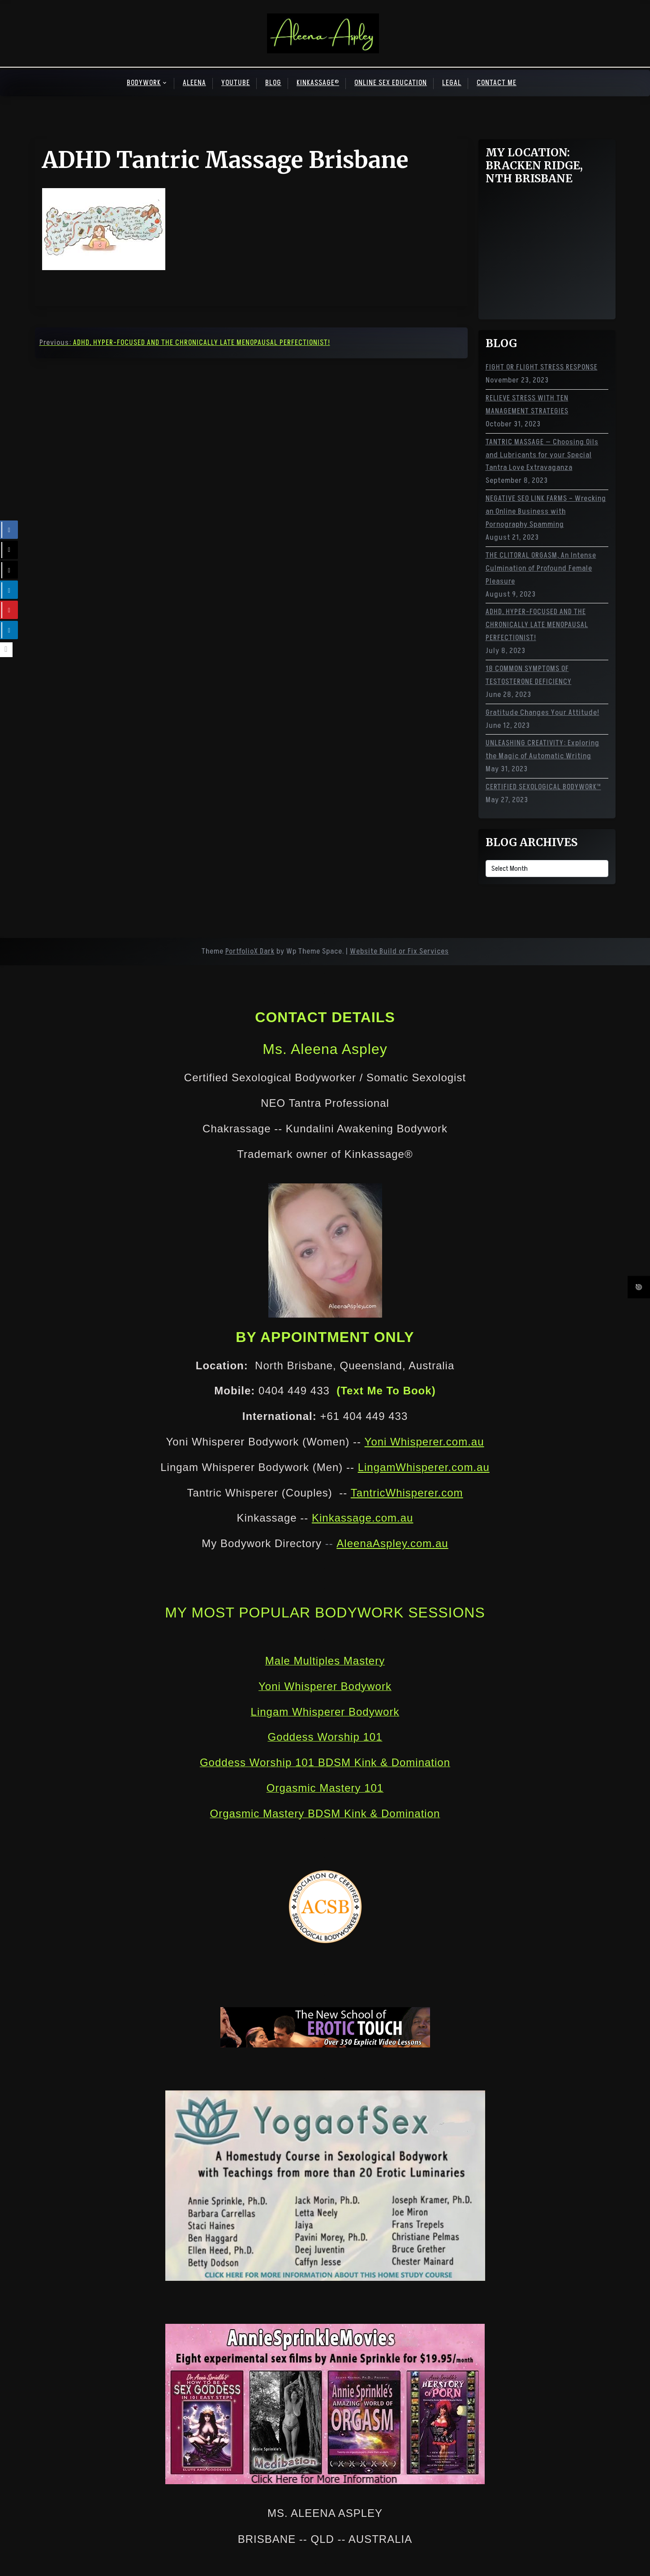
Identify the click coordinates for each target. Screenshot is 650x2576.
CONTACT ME (497, 82)
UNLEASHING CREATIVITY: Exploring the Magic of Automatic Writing (542, 749)
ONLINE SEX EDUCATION (390, 82)
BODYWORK (144, 82)
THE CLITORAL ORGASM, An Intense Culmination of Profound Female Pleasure (541, 568)
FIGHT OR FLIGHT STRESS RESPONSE (542, 367)
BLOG (273, 82)
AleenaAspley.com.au (392, 1543)
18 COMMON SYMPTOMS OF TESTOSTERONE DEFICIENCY (529, 675)
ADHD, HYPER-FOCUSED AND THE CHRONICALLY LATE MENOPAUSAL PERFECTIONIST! (537, 624)
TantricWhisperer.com (407, 1493)
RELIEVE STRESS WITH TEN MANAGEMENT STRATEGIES (527, 405)
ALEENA (194, 82)
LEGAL (451, 82)
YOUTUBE (235, 82)
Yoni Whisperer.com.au (424, 1442)
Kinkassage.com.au (362, 1518)
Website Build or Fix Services (399, 951)
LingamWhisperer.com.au (424, 1467)
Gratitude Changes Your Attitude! (542, 712)
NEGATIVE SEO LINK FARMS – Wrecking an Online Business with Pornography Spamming (546, 511)
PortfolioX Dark (250, 951)
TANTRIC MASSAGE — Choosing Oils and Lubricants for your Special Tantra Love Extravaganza (542, 455)
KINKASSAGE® (318, 82)
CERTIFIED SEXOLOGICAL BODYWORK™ (543, 787)
